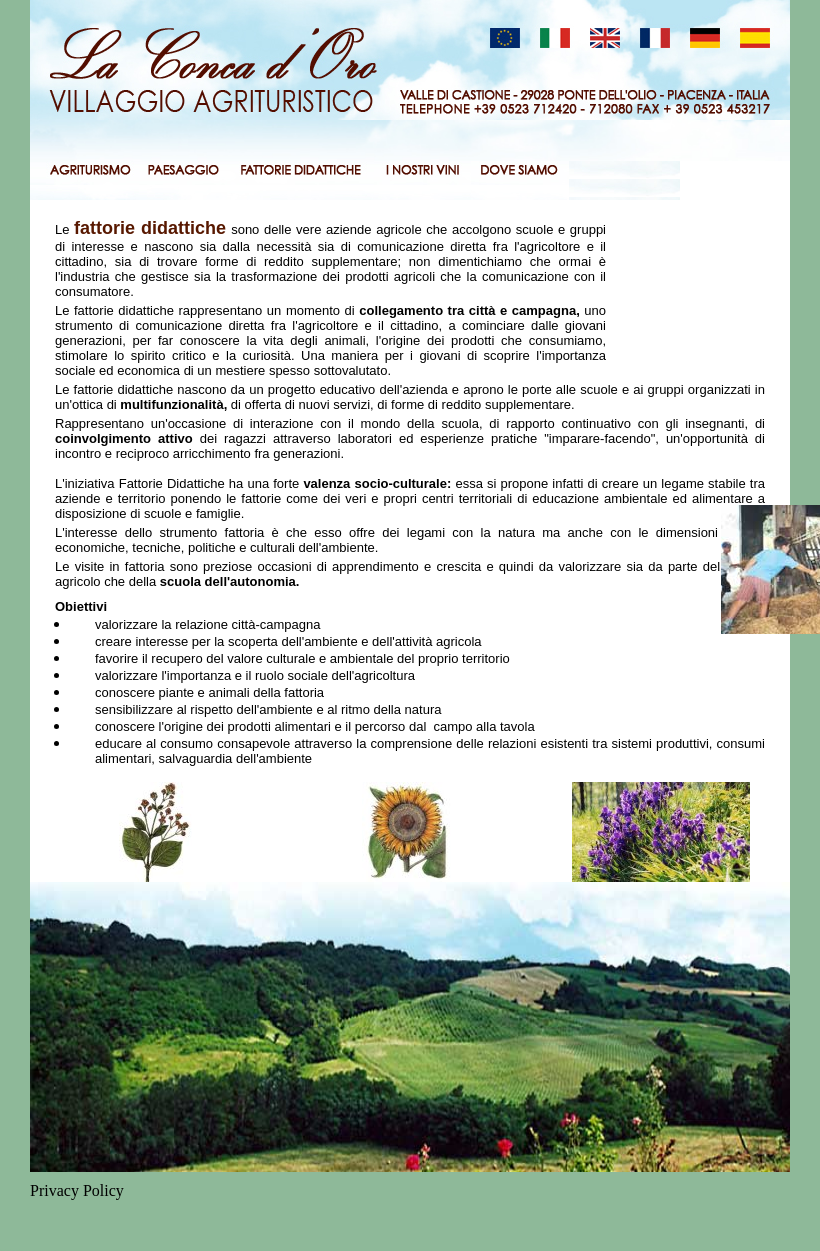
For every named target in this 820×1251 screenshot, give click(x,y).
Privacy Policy (77, 1190)
